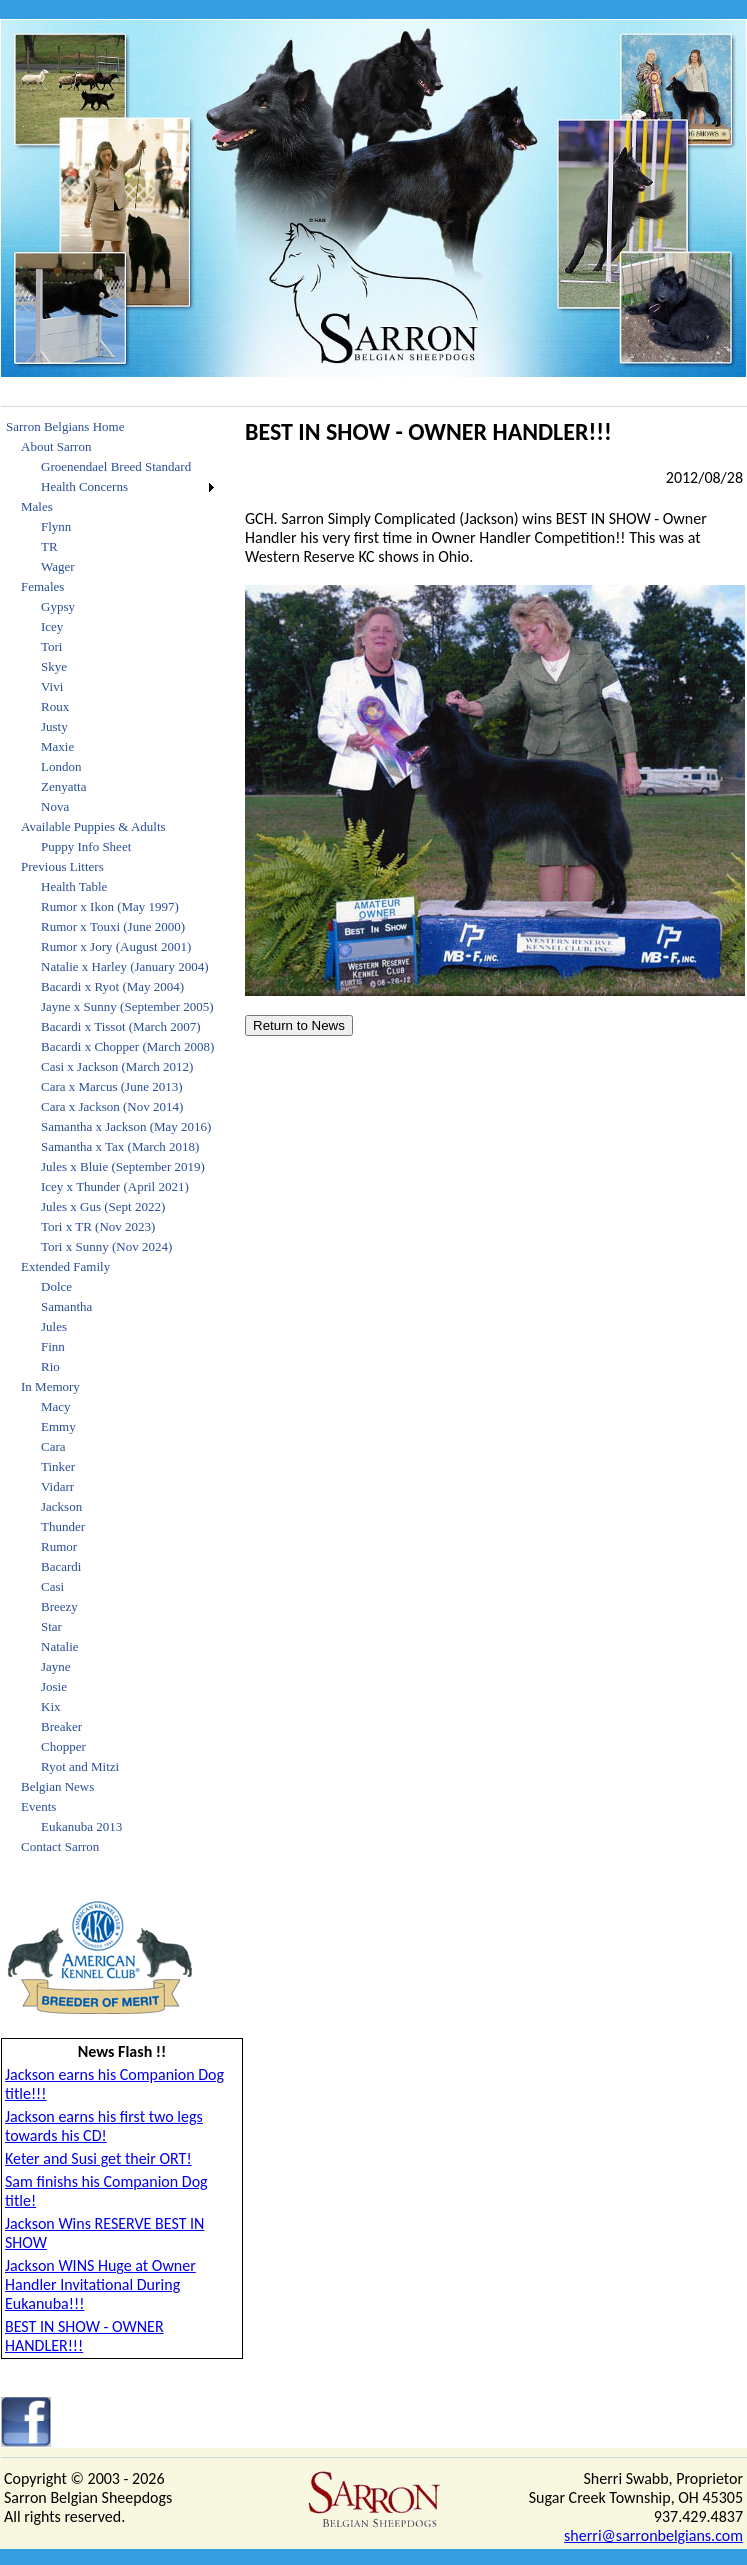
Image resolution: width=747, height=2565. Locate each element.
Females (42, 586)
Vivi (52, 686)
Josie (54, 1686)
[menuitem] (110, 427)
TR (49, 546)
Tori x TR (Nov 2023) (98, 1226)
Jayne (56, 1666)
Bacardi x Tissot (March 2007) (121, 1026)
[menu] (110, 1137)
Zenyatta (63, 786)
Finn (53, 1346)
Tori (51, 646)
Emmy (58, 1426)
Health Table (74, 886)
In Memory (50, 1386)
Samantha (66, 1306)
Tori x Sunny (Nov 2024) (106, 1246)
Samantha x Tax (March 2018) (120, 1146)
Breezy (59, 1606)
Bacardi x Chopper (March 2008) (127, 1046)
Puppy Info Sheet (86, 846)
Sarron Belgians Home (65, 426)
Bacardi (61, 1566)
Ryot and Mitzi (80, 1766)
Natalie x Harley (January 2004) (125, 966)
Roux (55, 706)
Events (38, 1806)
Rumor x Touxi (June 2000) (113, 926)
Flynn (56, 526)
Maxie (57, 746)
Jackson (61, 1506)
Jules (54, 1326)
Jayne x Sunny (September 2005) (127, 1006)
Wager (58, 566)
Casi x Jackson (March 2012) (117, 1066)
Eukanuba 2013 (81, 1826)
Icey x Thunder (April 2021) (115, 1186)
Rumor (59, 1546)
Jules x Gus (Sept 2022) (103, 1206)
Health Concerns (84, 486)
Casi (52, 1586)
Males (37, 506)
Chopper (63, 1746)
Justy (54, 726)
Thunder (63, 1526)
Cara (53, 1446)
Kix (51, 1706)
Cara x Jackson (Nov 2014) (112, 1106)
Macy (56, 1406)
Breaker (61, 1726)
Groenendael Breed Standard (116, 466)
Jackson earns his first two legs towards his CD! (104, 2126)
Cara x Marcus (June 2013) (112, 1086)
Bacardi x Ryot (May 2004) (112, 986)
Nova (55, 806)
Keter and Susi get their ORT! (98, 2158)
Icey (52, 626)
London (61, 766)
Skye (54, 666)
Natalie (60, 1646)
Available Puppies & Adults (93, 826)
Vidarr (57, 1486)
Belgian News (57, 1786)
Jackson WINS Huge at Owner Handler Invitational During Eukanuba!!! (100, 2284)
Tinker (58, 1466)
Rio (50, 1366)
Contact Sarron (60, 1846)
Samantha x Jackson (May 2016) (126, 1126)
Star (51, 1626)
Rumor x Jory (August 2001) (116, 946)
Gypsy (58, 606)
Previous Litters (62, 866)
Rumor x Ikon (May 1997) (110, 906)
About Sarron (56, 446)
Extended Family (65, 1266)
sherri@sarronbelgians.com (653, 2535)
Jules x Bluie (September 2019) (123, 1166)
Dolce (56, 1286)
